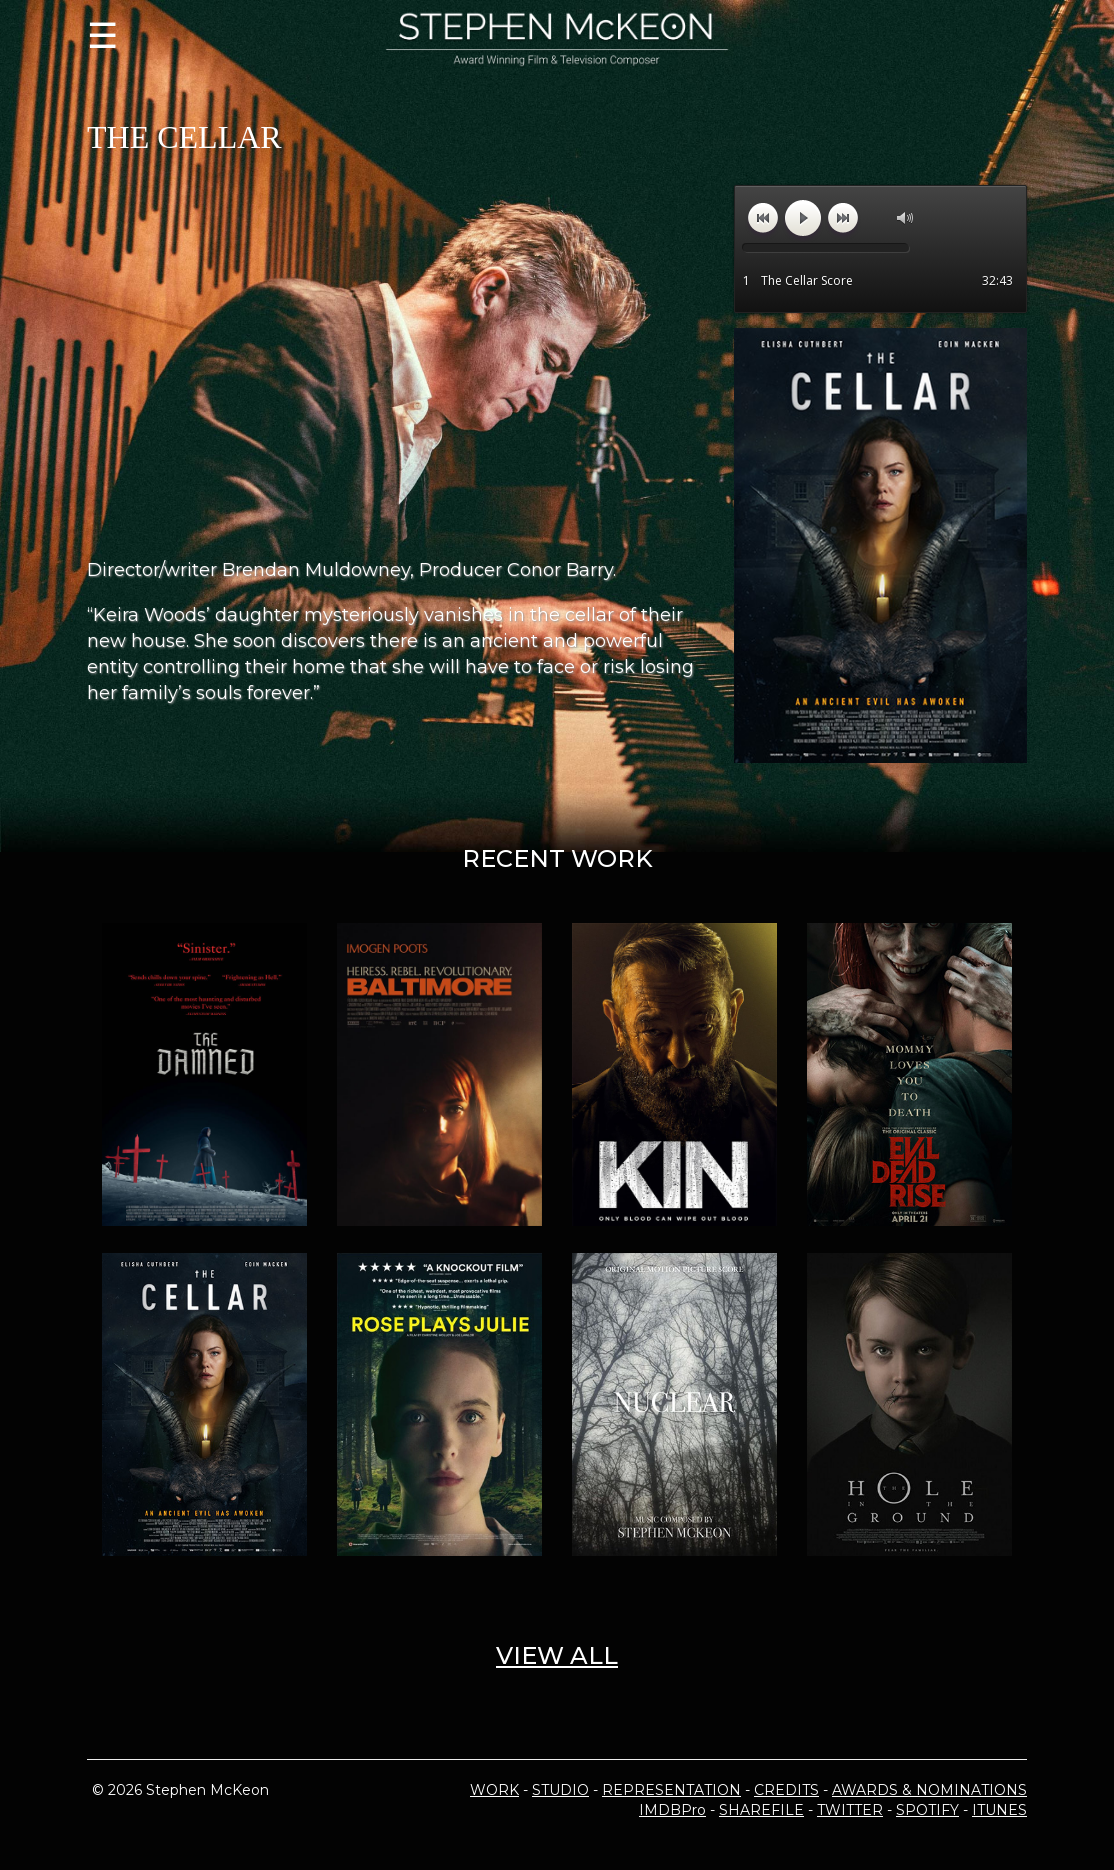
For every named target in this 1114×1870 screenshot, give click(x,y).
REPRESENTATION (671, 1790)
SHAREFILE (761, 1810)
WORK (494, 1790)
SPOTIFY (927, 1810)
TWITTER (850, 1810)
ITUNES (999, 1810)
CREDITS (786, 1790)
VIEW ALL (557, 1655)
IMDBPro (672, 1810)
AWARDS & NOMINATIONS (929, 1790)
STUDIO (560, 1790)
